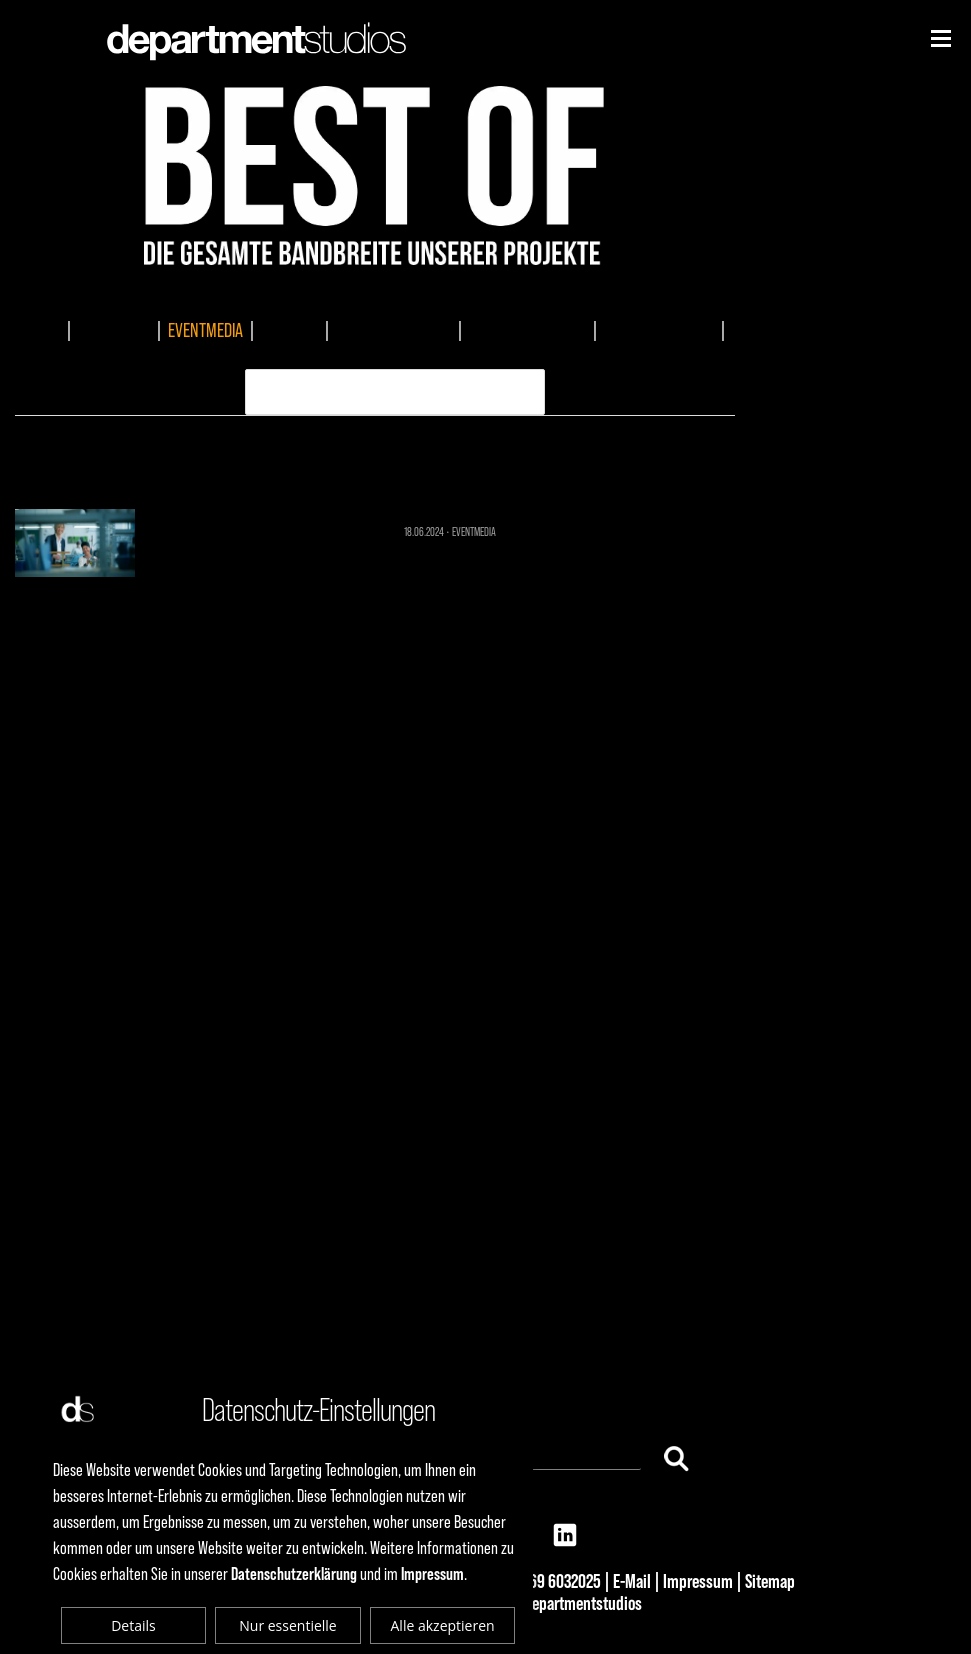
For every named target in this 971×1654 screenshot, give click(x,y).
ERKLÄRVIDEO (378, 356)
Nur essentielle (287, 1625)
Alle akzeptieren (443, 1625)
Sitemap (770, 1581)
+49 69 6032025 (551, 1581)
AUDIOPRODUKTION (659, 330)
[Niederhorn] (941, 38)
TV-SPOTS (289, 330)
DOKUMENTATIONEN (393, 330)
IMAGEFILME (114, 330)
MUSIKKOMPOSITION (527, 330)
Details (133, 1625)
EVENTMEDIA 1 (375, 458)
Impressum (698, 1581)
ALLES (42, 330)
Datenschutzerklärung (294, 1573)
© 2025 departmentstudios (557, 1603)
